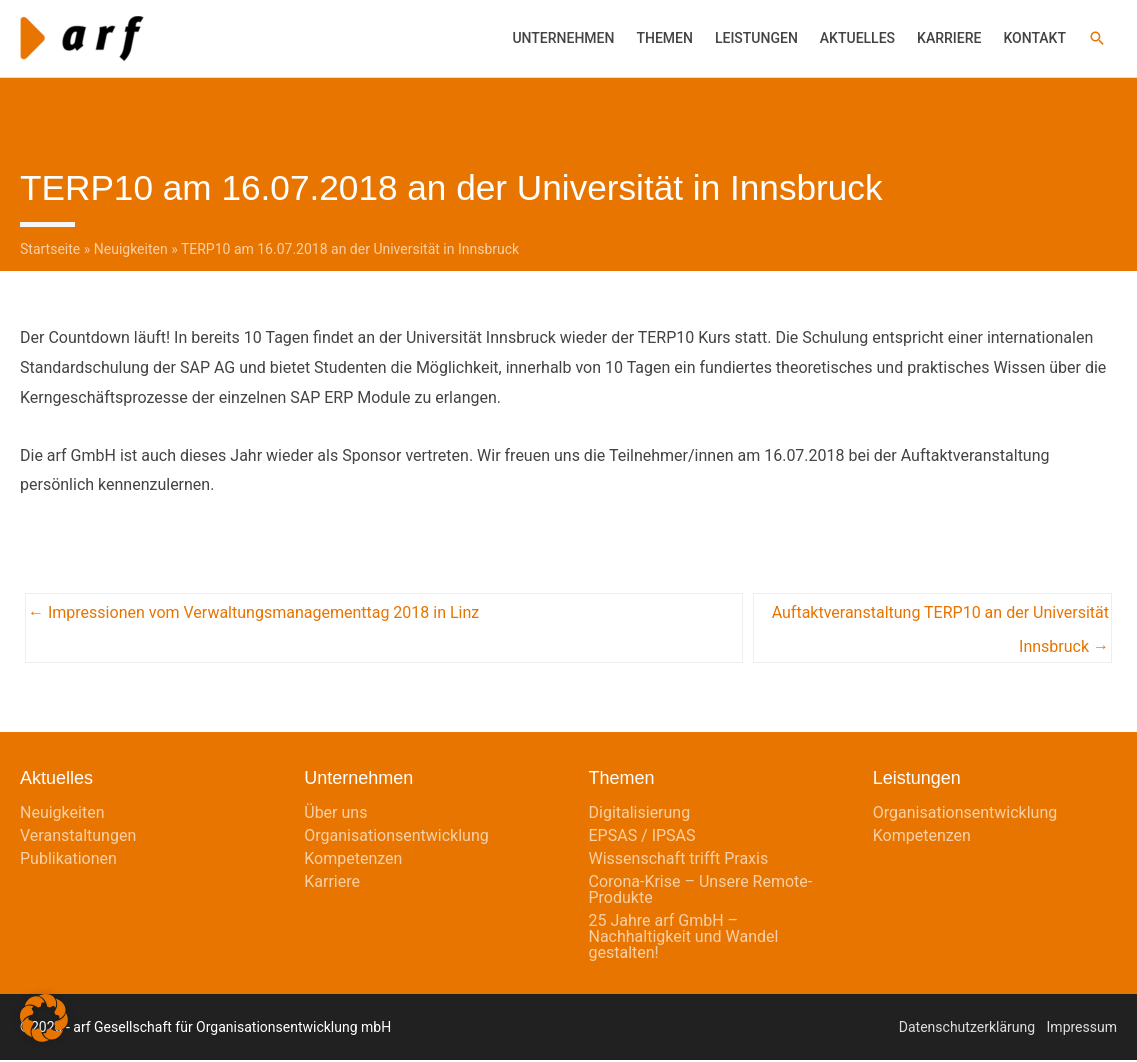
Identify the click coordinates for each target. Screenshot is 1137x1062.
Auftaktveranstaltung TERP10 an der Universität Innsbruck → (940, 620)
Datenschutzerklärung (967, 1029)
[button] (1097, 39)
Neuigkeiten (131, 251)
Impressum (1082, 1029)
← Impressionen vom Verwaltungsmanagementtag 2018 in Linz (253, 614)
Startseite (50, 251)
